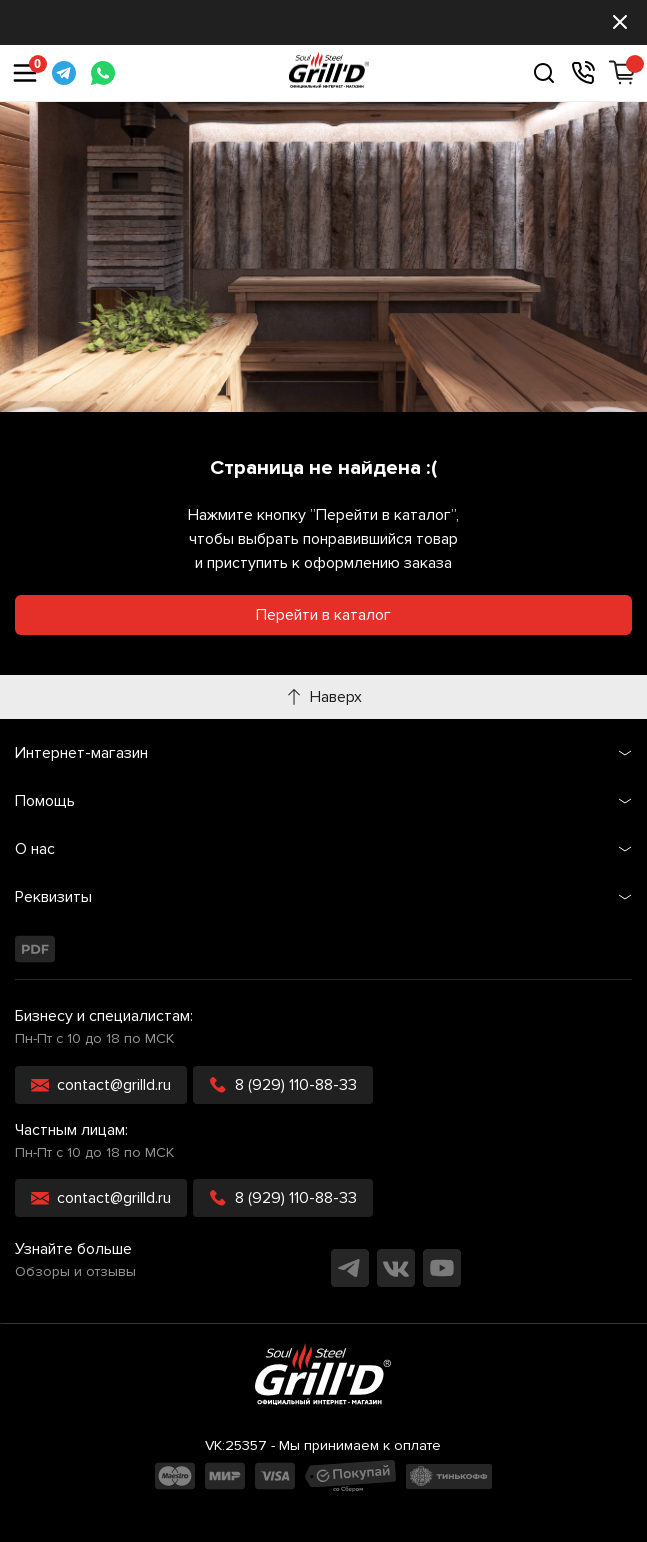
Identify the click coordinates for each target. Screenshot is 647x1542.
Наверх (324, 697)
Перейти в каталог (323, 615)
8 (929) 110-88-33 (283, 1085)
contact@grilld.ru (101, 1085)
